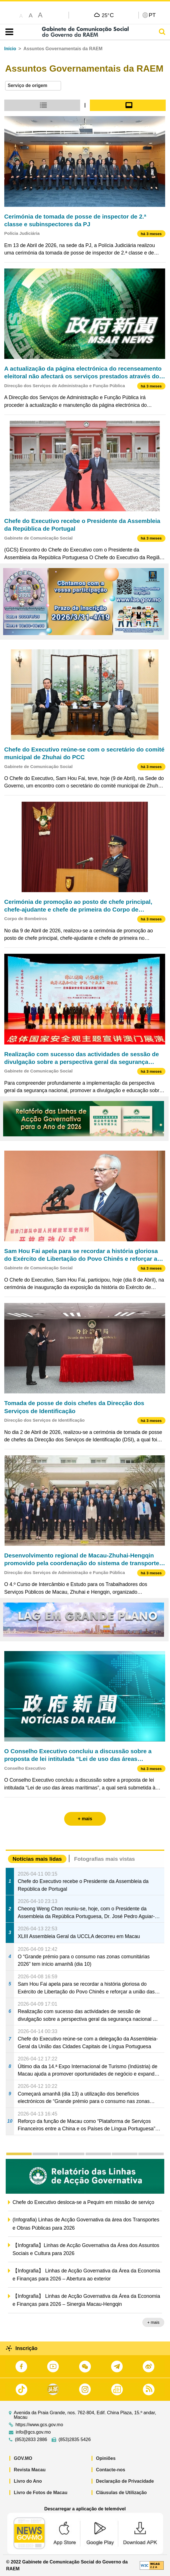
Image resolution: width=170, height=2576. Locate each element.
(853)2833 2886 (31, 2439)
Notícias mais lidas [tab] (37, 1859)
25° (108, 15)
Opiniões (106, 2458)
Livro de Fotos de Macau (41, 2492)
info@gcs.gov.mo (33, 2432)
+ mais (153, 2322)
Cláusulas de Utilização (121, 2492)
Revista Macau (30, 2469)
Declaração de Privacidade (125, 2481)
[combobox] (33, 85)
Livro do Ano (28, 2481)
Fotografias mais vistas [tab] (104, 1859)
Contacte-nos (110, 2469)
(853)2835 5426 (74, 2439)
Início (10, 48)
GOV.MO (23, 2458)
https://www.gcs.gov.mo (39, 2425)
